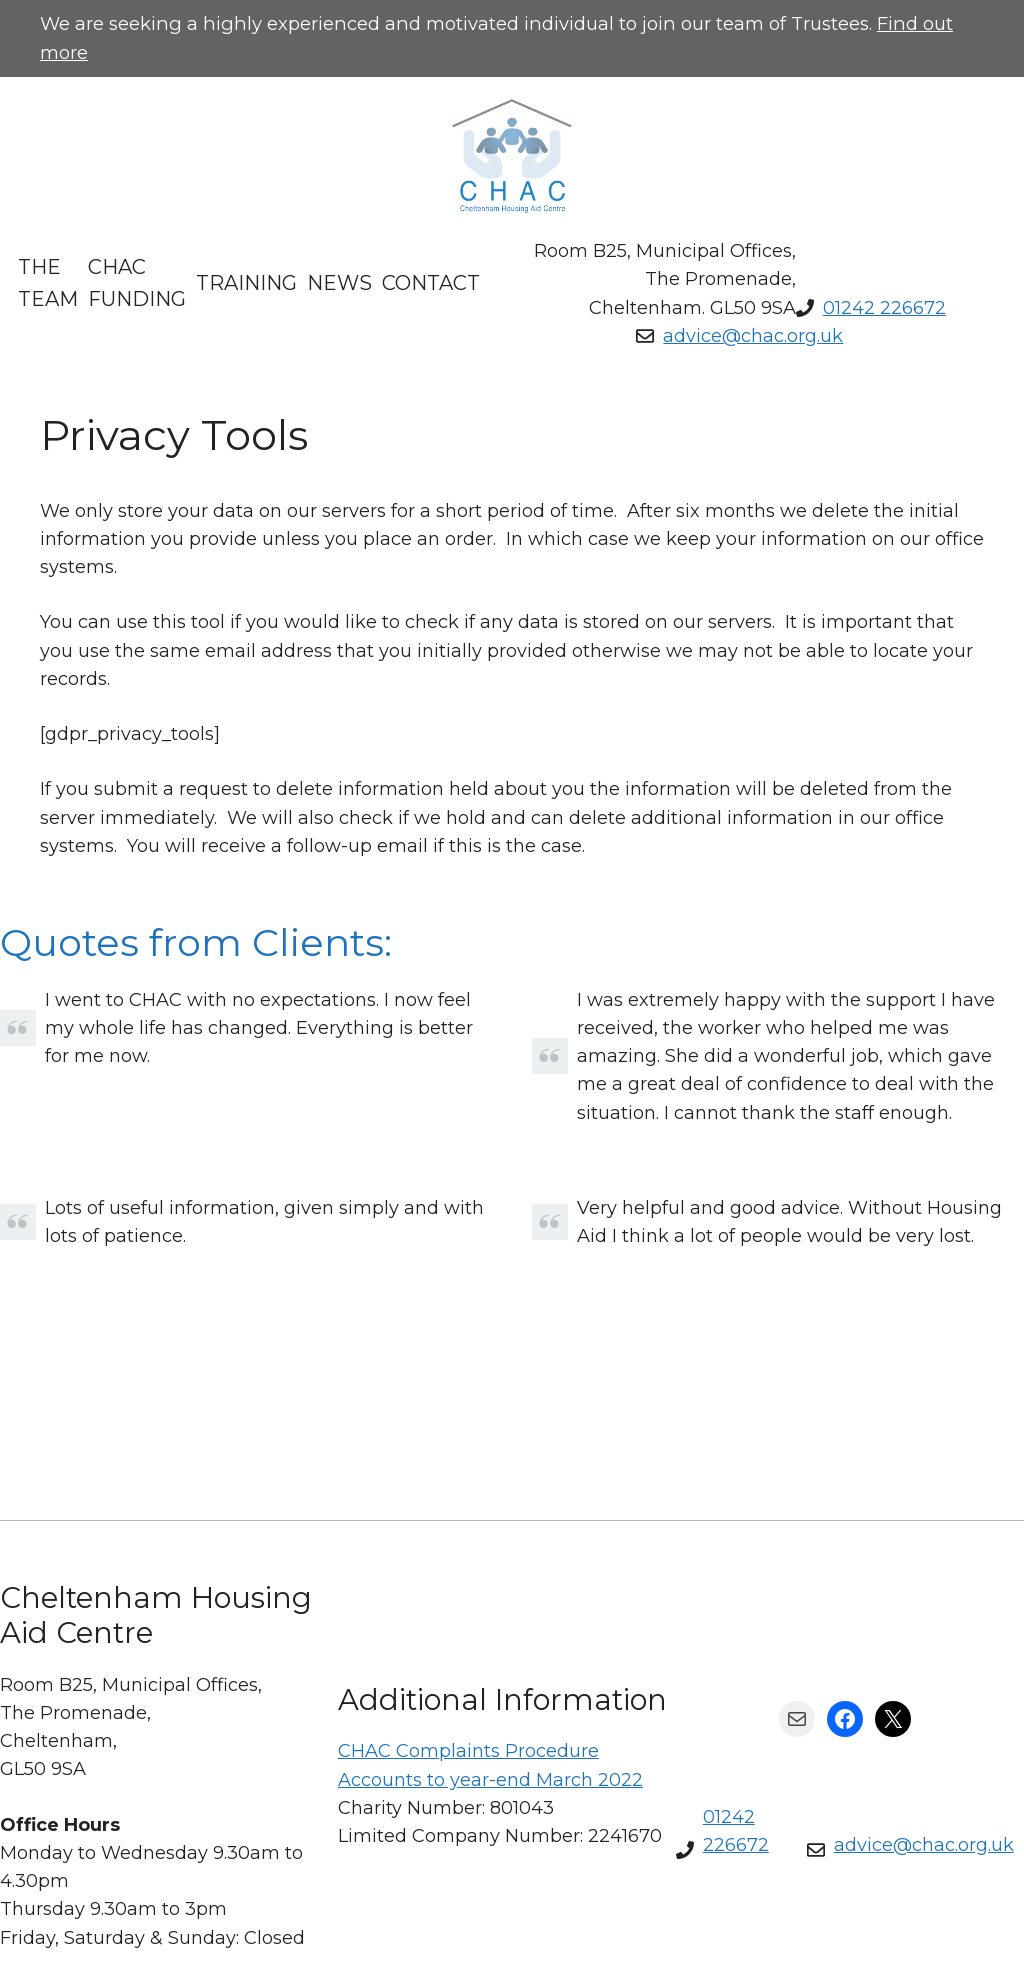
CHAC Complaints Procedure (468, 1751)
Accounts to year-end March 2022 (490, 1780)
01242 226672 (884, 308)
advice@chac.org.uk (753, 336)
